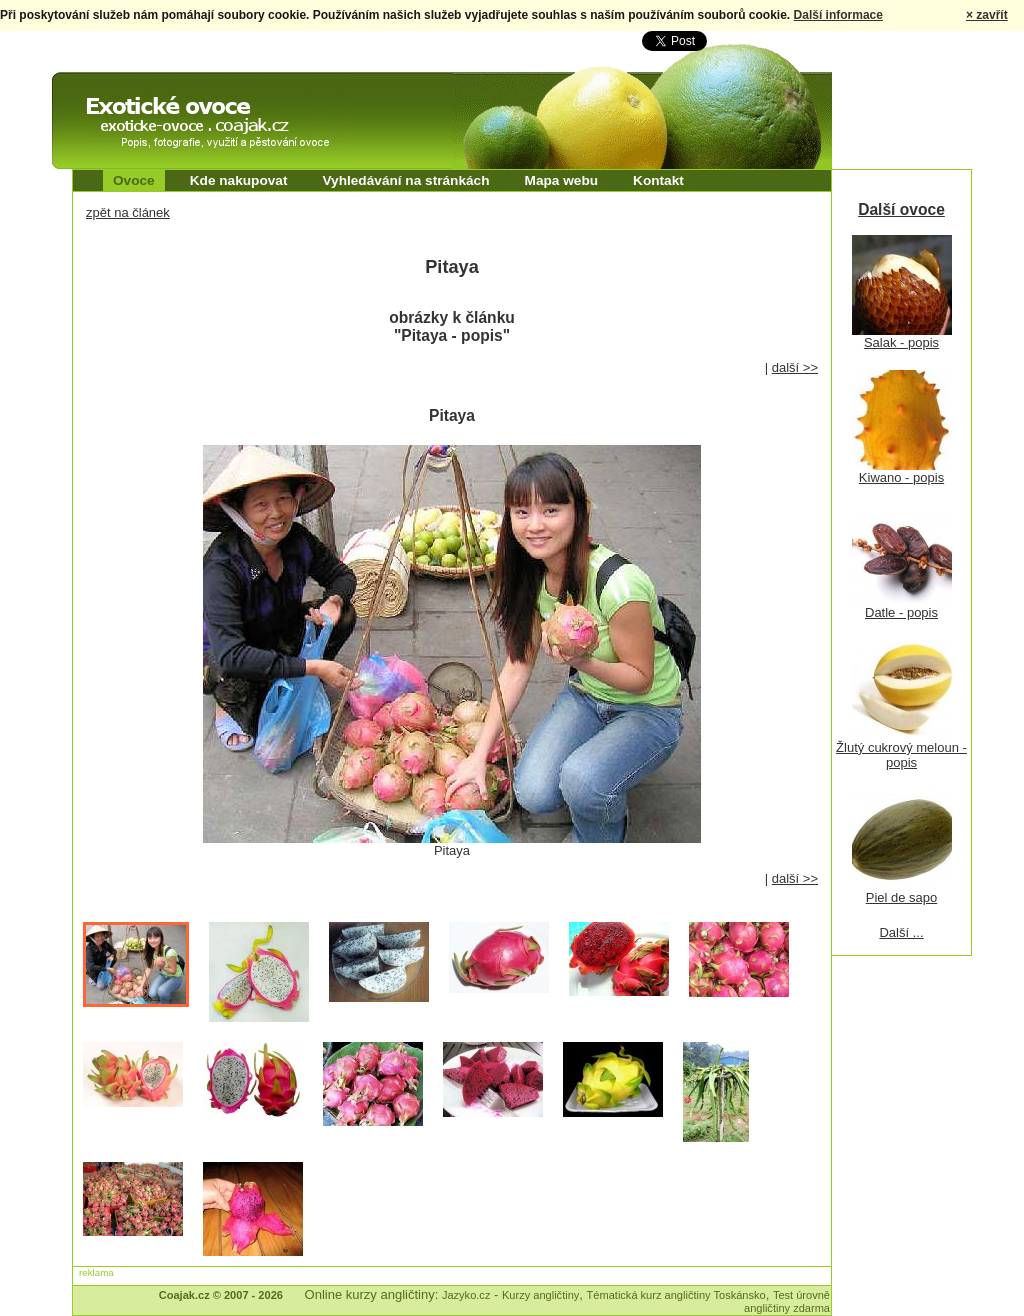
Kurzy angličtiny (540, 1295)
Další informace (838, 15)
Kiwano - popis (901, 477)
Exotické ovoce (104, 90)
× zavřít (987, 15)
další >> (795, 367)
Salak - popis (901, 342)
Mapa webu (562, 180)
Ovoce (134, 180)
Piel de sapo (902, 897)
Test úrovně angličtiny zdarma (787, 1301)
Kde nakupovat (239, 180)
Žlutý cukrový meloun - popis (901, 755)
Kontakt (658, 180)
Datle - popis (901, 612)
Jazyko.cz (466, 1295)
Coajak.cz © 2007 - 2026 (221, 1295)
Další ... (901, 932)
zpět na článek (128, 212)
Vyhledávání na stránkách (405, 180)
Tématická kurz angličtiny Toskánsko (676, 1295)
